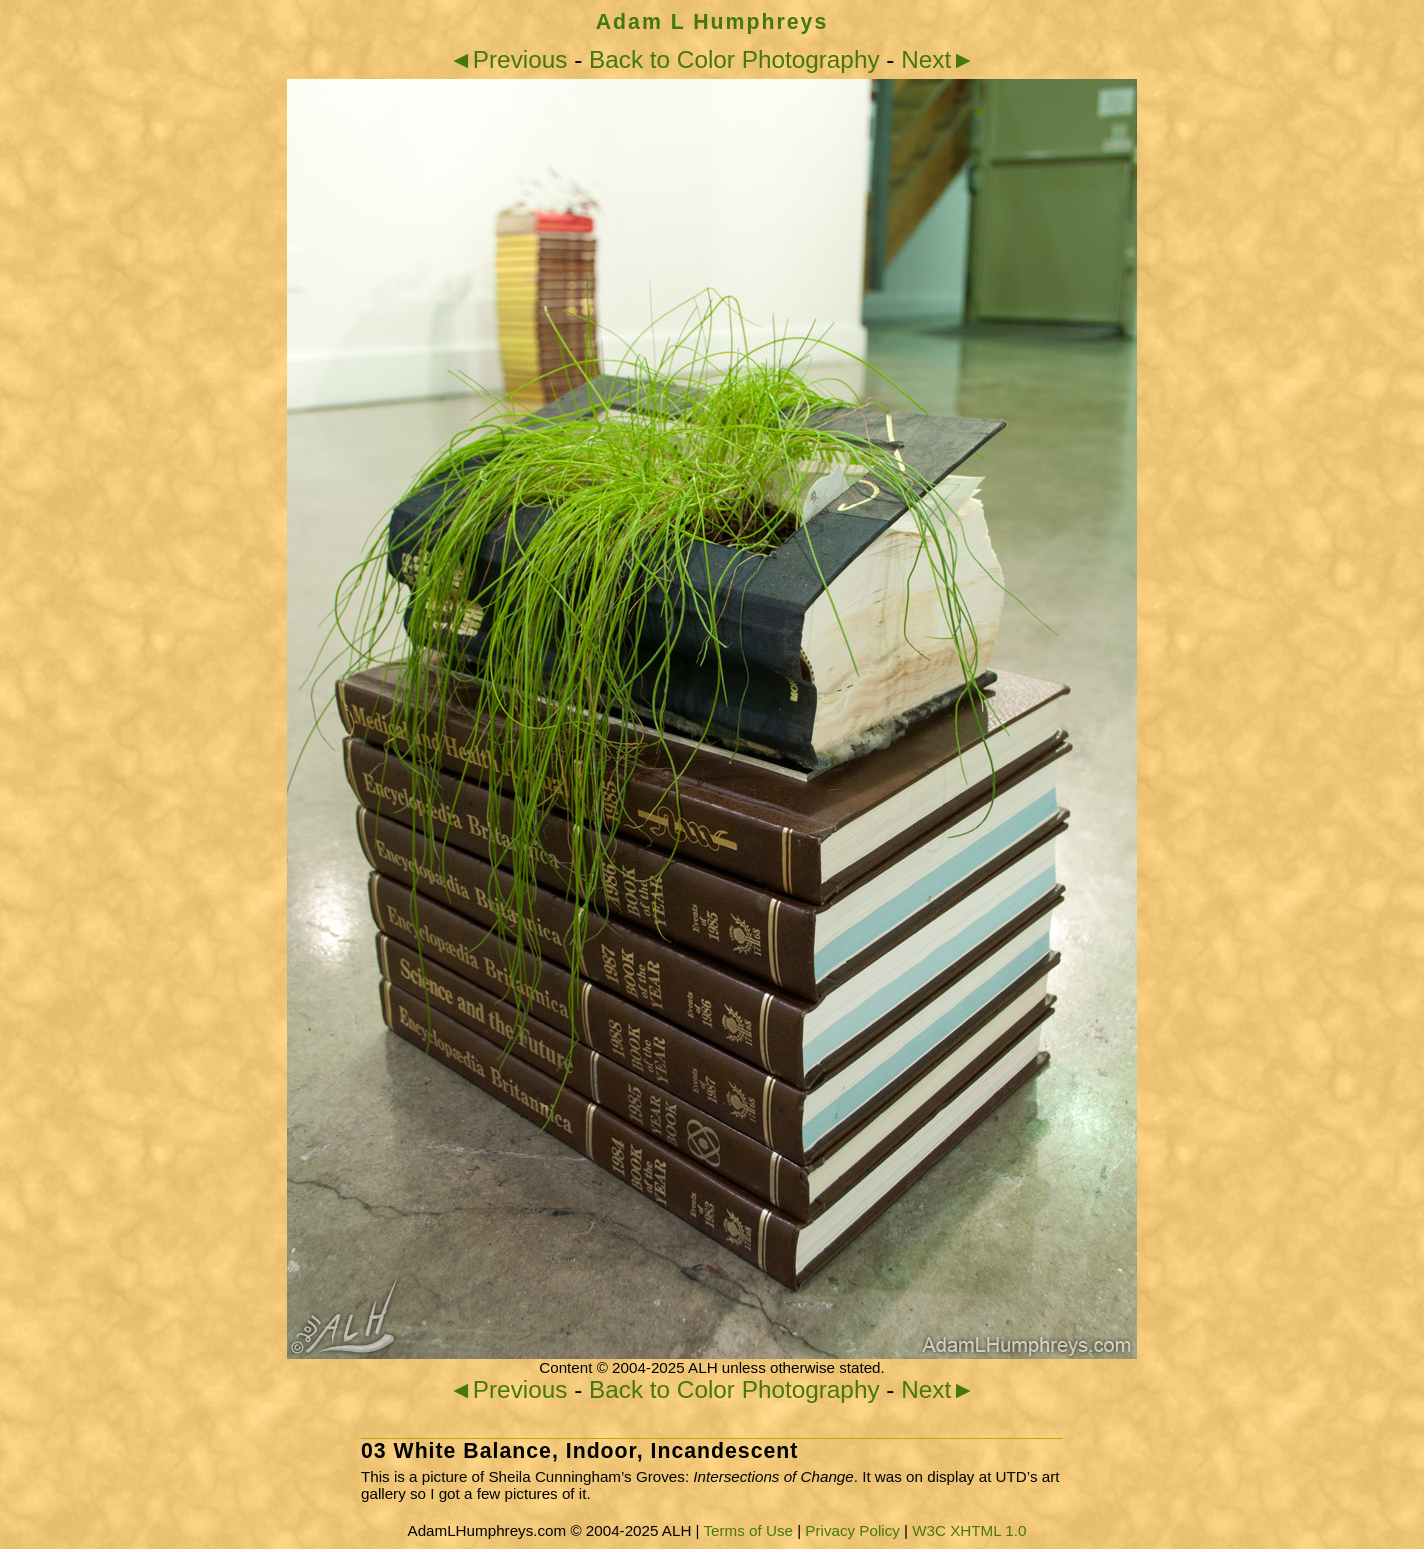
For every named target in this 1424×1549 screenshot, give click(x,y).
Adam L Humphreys (712, 22)
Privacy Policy (852, 1530)
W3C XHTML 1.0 (969, 1530)
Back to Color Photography (734, 59)
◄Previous (508, 59)
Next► (938, 59)
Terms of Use (747, 1530)
